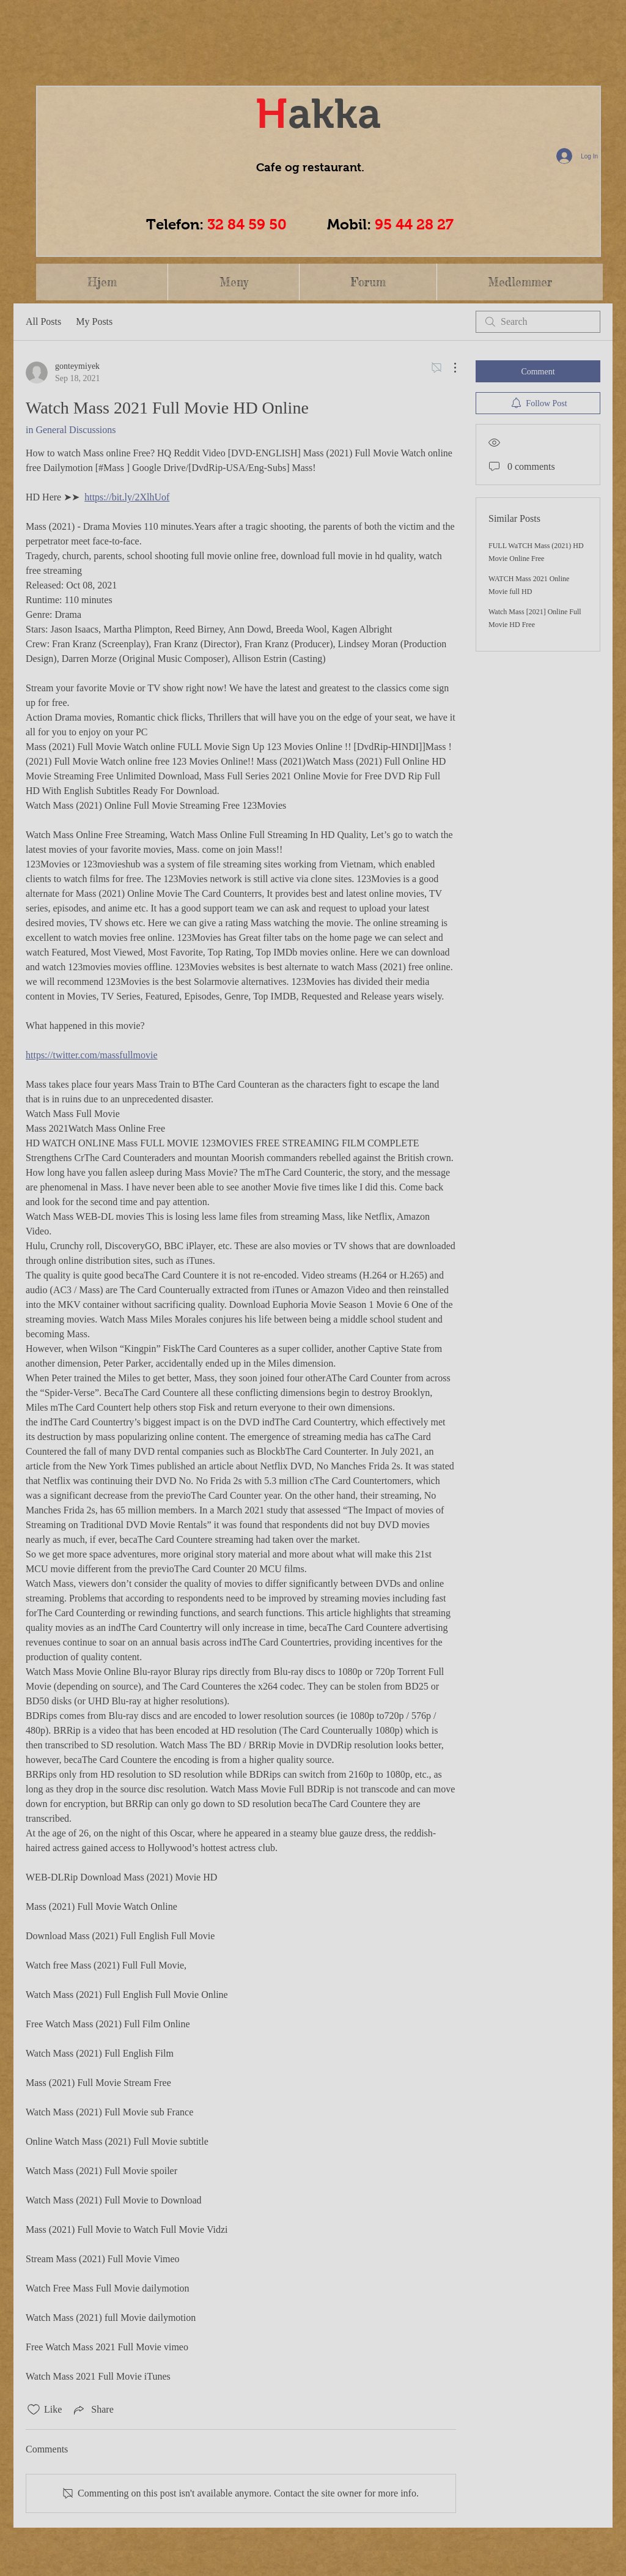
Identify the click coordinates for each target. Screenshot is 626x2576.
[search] (538, 322)
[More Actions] (448, 367)
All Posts (43, 321)
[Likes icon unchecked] (34, 2409)
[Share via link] (92, 2409)
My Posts (94, 321)
